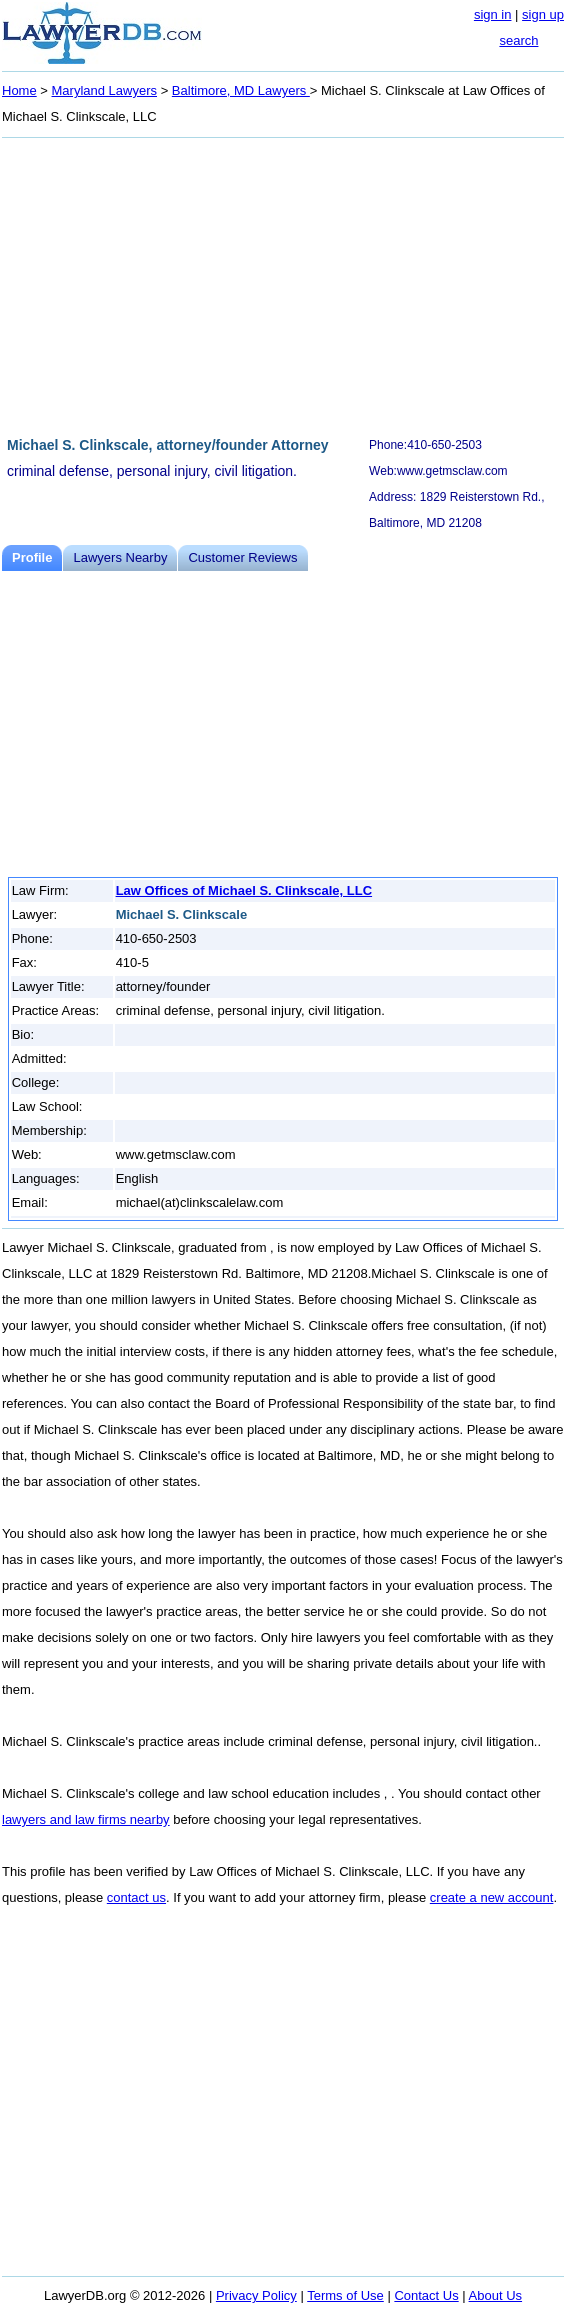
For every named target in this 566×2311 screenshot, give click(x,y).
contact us (136, 1897)
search (518, 40)
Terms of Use (345, 2295)
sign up (543, 14)
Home (19, 90)
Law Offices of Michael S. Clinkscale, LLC (244, 890)
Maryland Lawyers (105, 90)
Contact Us (426, 2295)
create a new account (492, 1897)
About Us (495, 2295)
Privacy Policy (256, 2295)
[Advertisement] (283, 284)
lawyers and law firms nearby (86, 1819)
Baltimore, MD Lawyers (241, 90)
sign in (493, 14)
